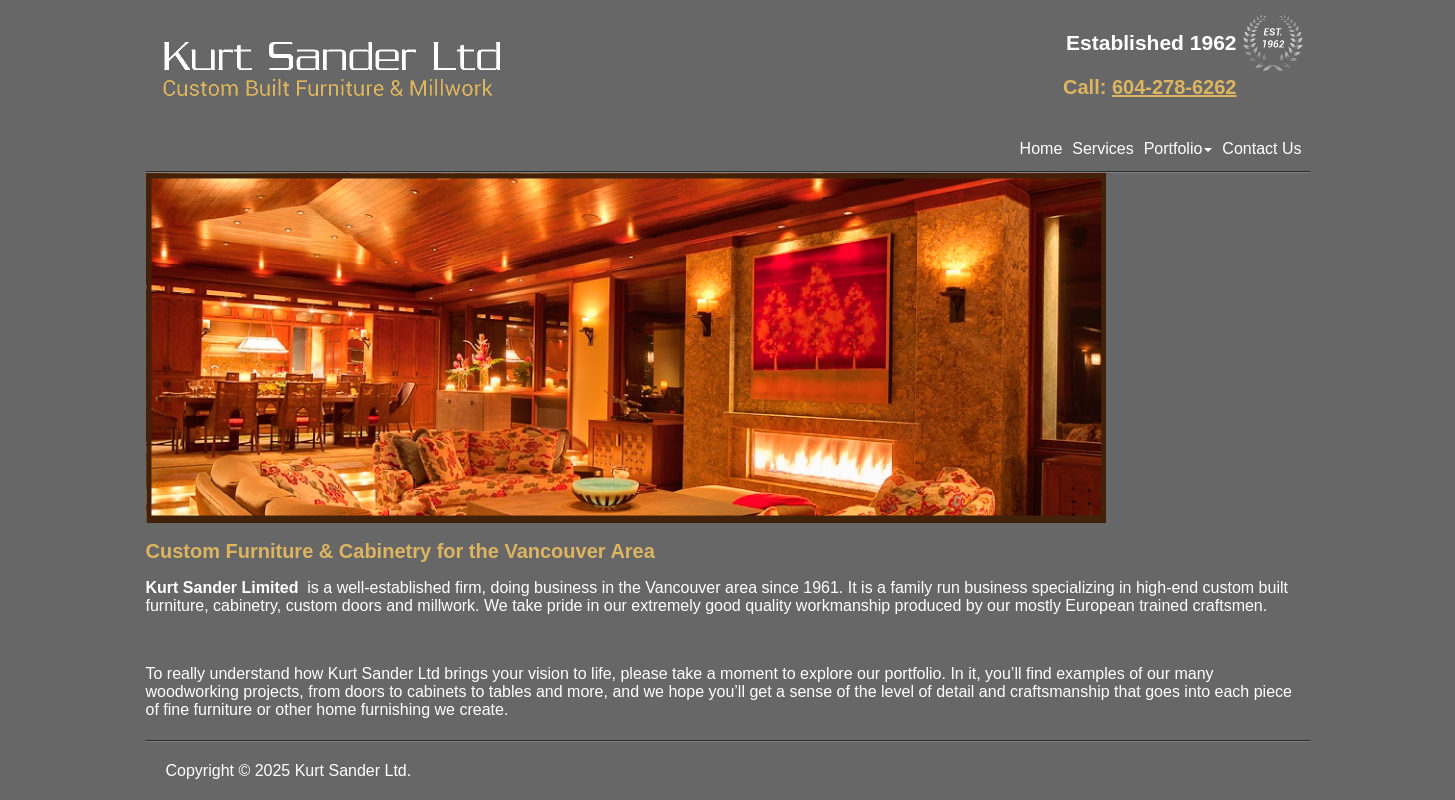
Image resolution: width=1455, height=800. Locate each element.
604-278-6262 (1174, 87)
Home (1041, 148)
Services (1102, 148)
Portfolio (1178, 148)
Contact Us (1261, 148)
